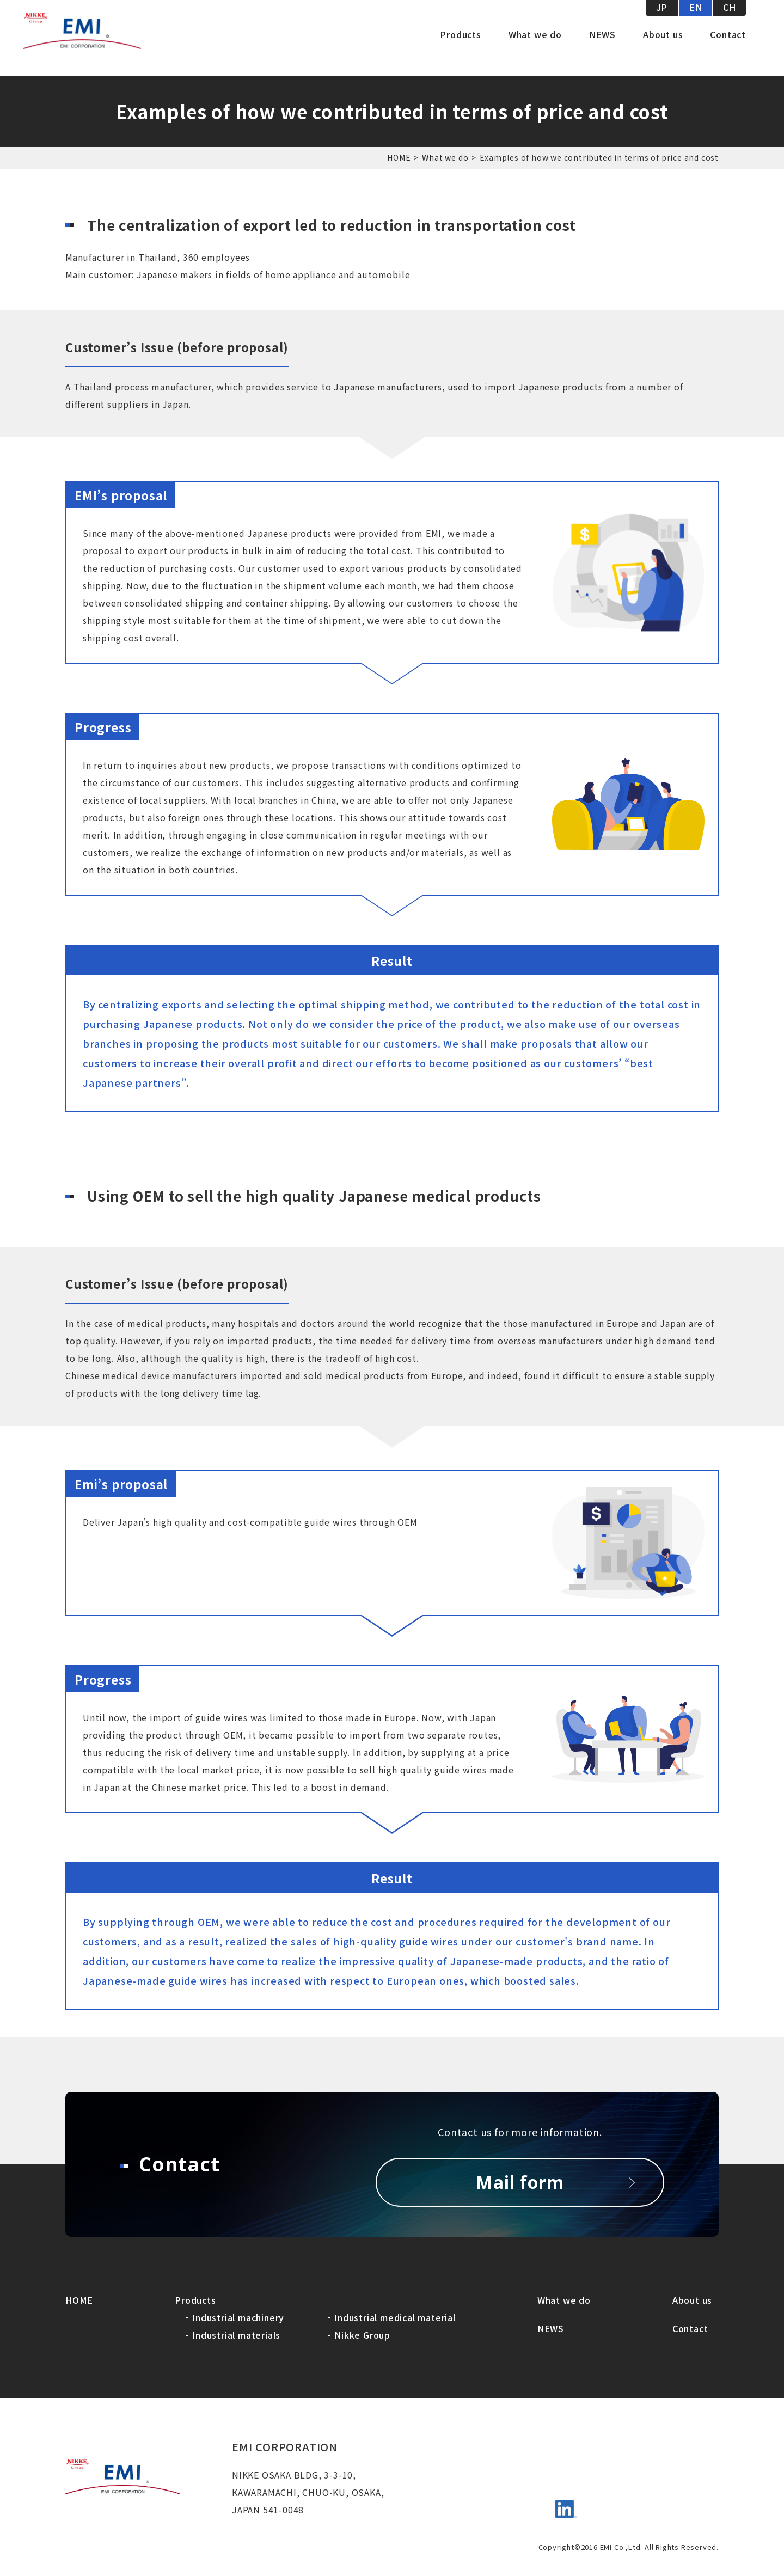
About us (663, 49)
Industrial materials (236, 2334)
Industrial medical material (395, 2317)
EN (695, 21)
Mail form (520, 2182)
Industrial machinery (238, 2317)
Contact (728, 49)
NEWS (602, 49)
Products (460, 49)
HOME (399, 157)
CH (729, 21)
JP (662, 21)
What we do (535, 49)
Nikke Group (362, 2334)
